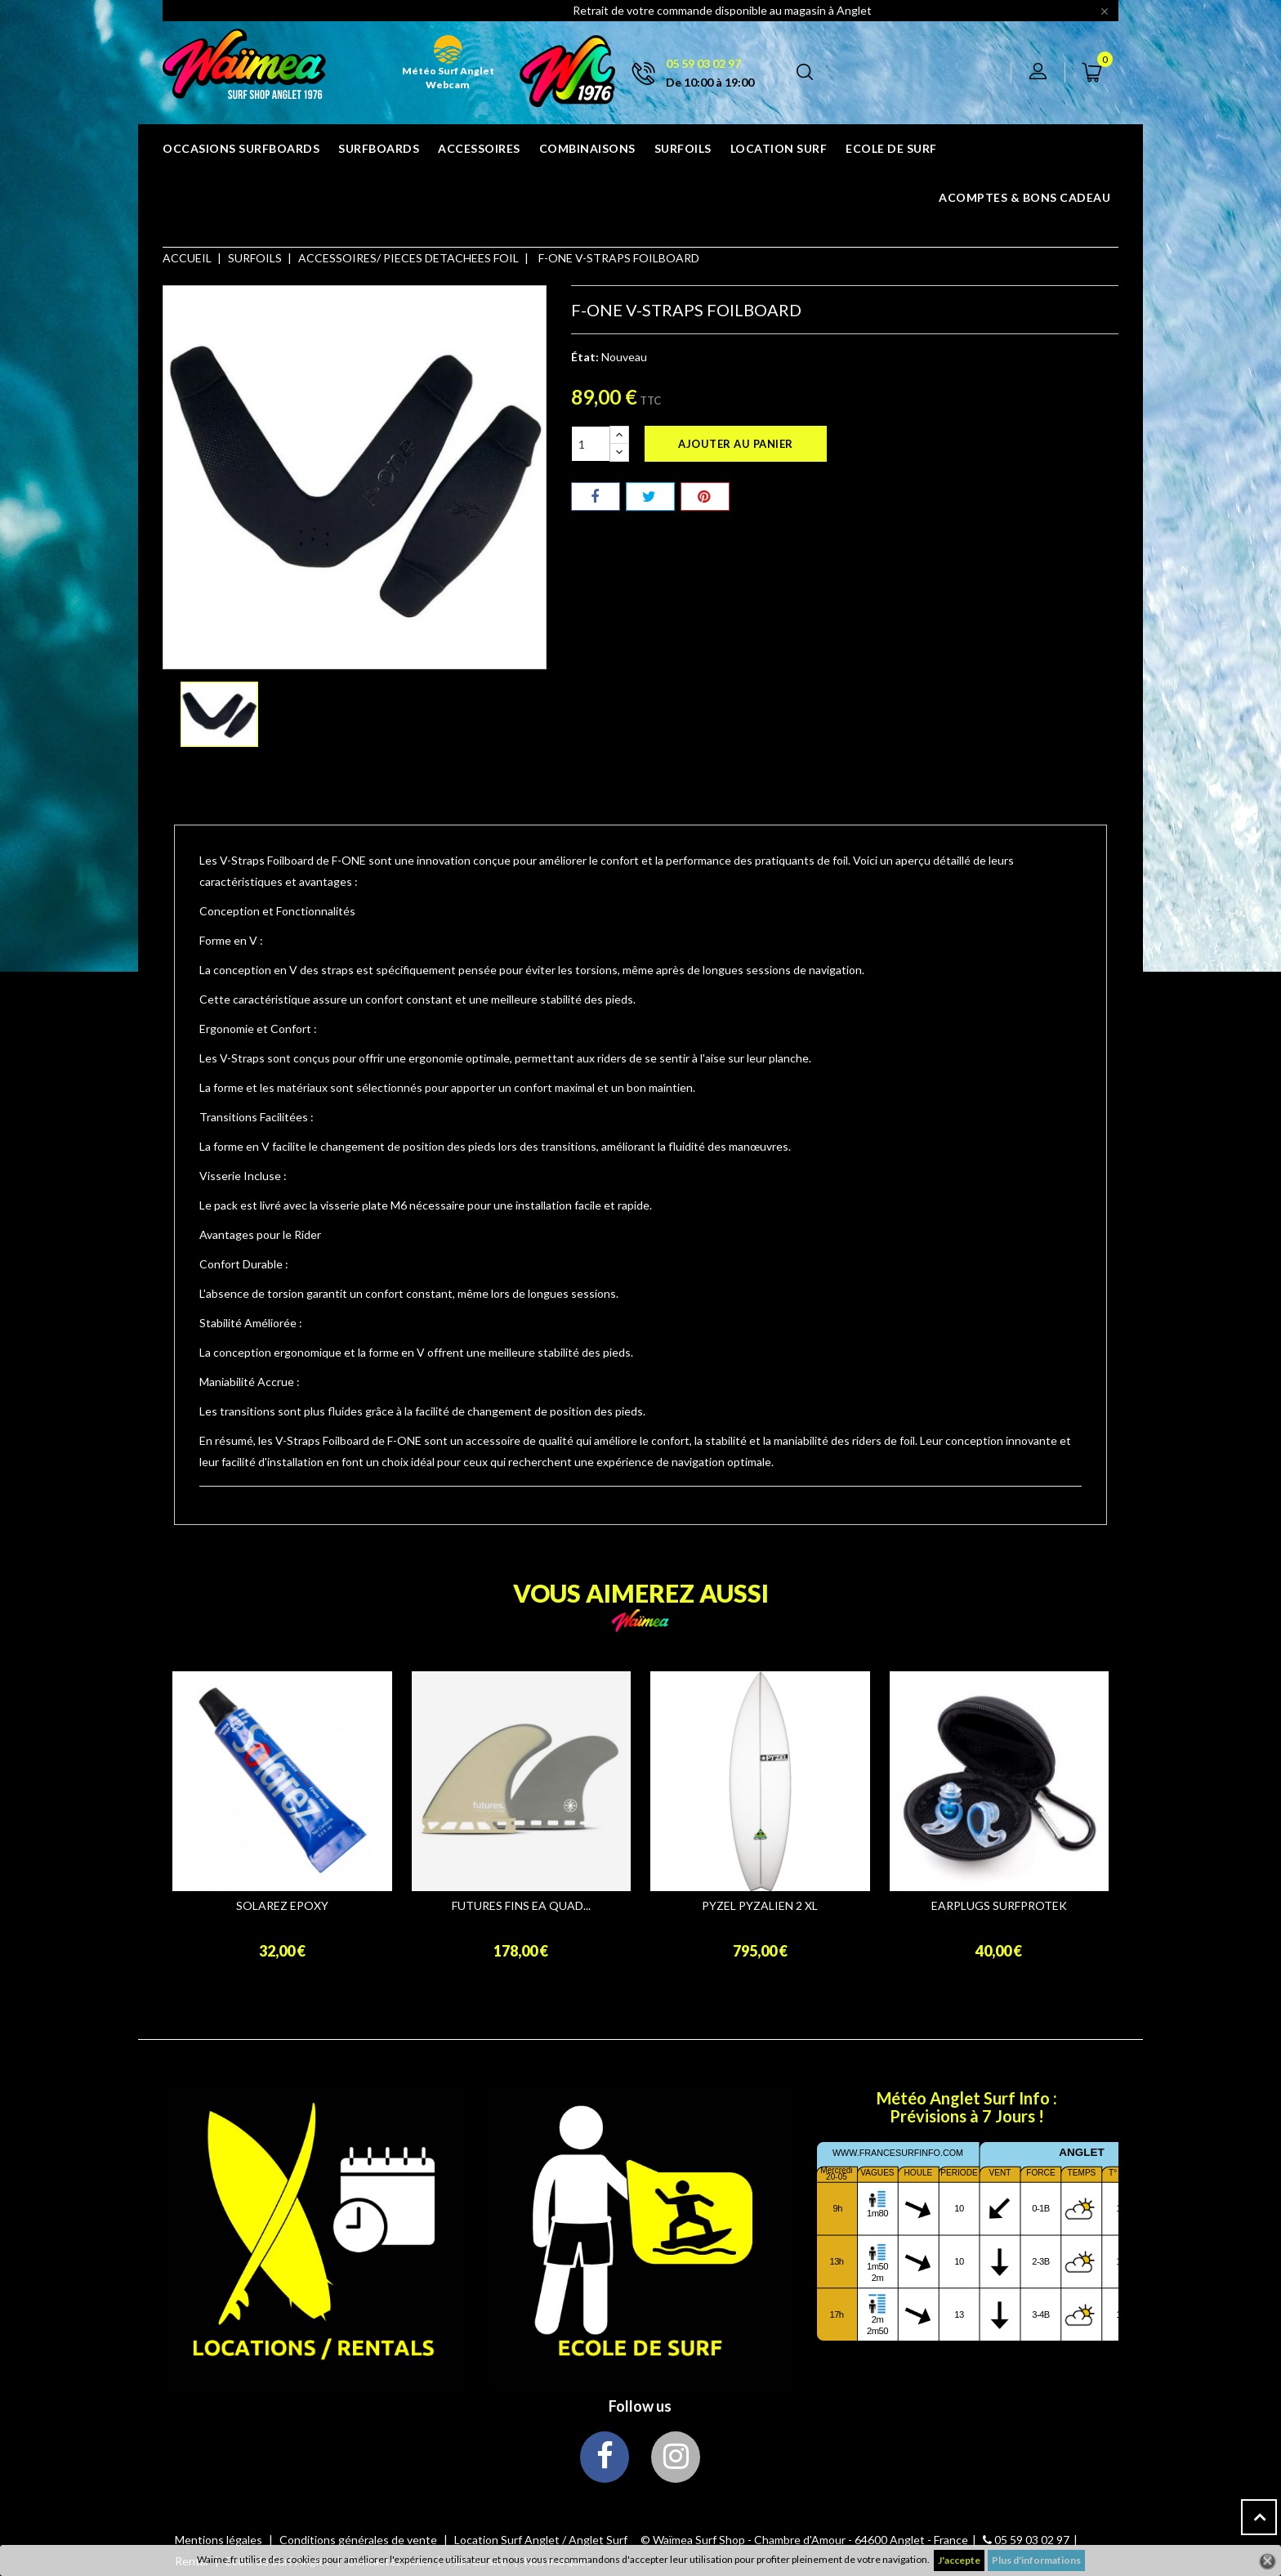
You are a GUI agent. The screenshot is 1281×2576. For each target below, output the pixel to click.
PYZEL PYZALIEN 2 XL (760, 1905)
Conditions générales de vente (359, 2540)
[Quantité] (590, 444)
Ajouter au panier (735, 443)
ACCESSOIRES (479, 148)
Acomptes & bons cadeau (1024, 197)
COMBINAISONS (587, 148)
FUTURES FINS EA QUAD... (521, 1905)
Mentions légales (220, 2540)
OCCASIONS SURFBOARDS (241, 148)
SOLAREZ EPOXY (282, 1905)
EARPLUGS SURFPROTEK (999, 1905)
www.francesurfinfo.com (897, 2153)
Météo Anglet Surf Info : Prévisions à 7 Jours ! (967, 2107)
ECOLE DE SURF (891, 148)
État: (585, 357)
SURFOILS (683, 148)
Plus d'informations (1036, 2560)
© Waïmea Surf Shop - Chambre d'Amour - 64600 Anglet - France (804, 2540)
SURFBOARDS (378, 148)
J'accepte (959, 2560)
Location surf (779, 148)
